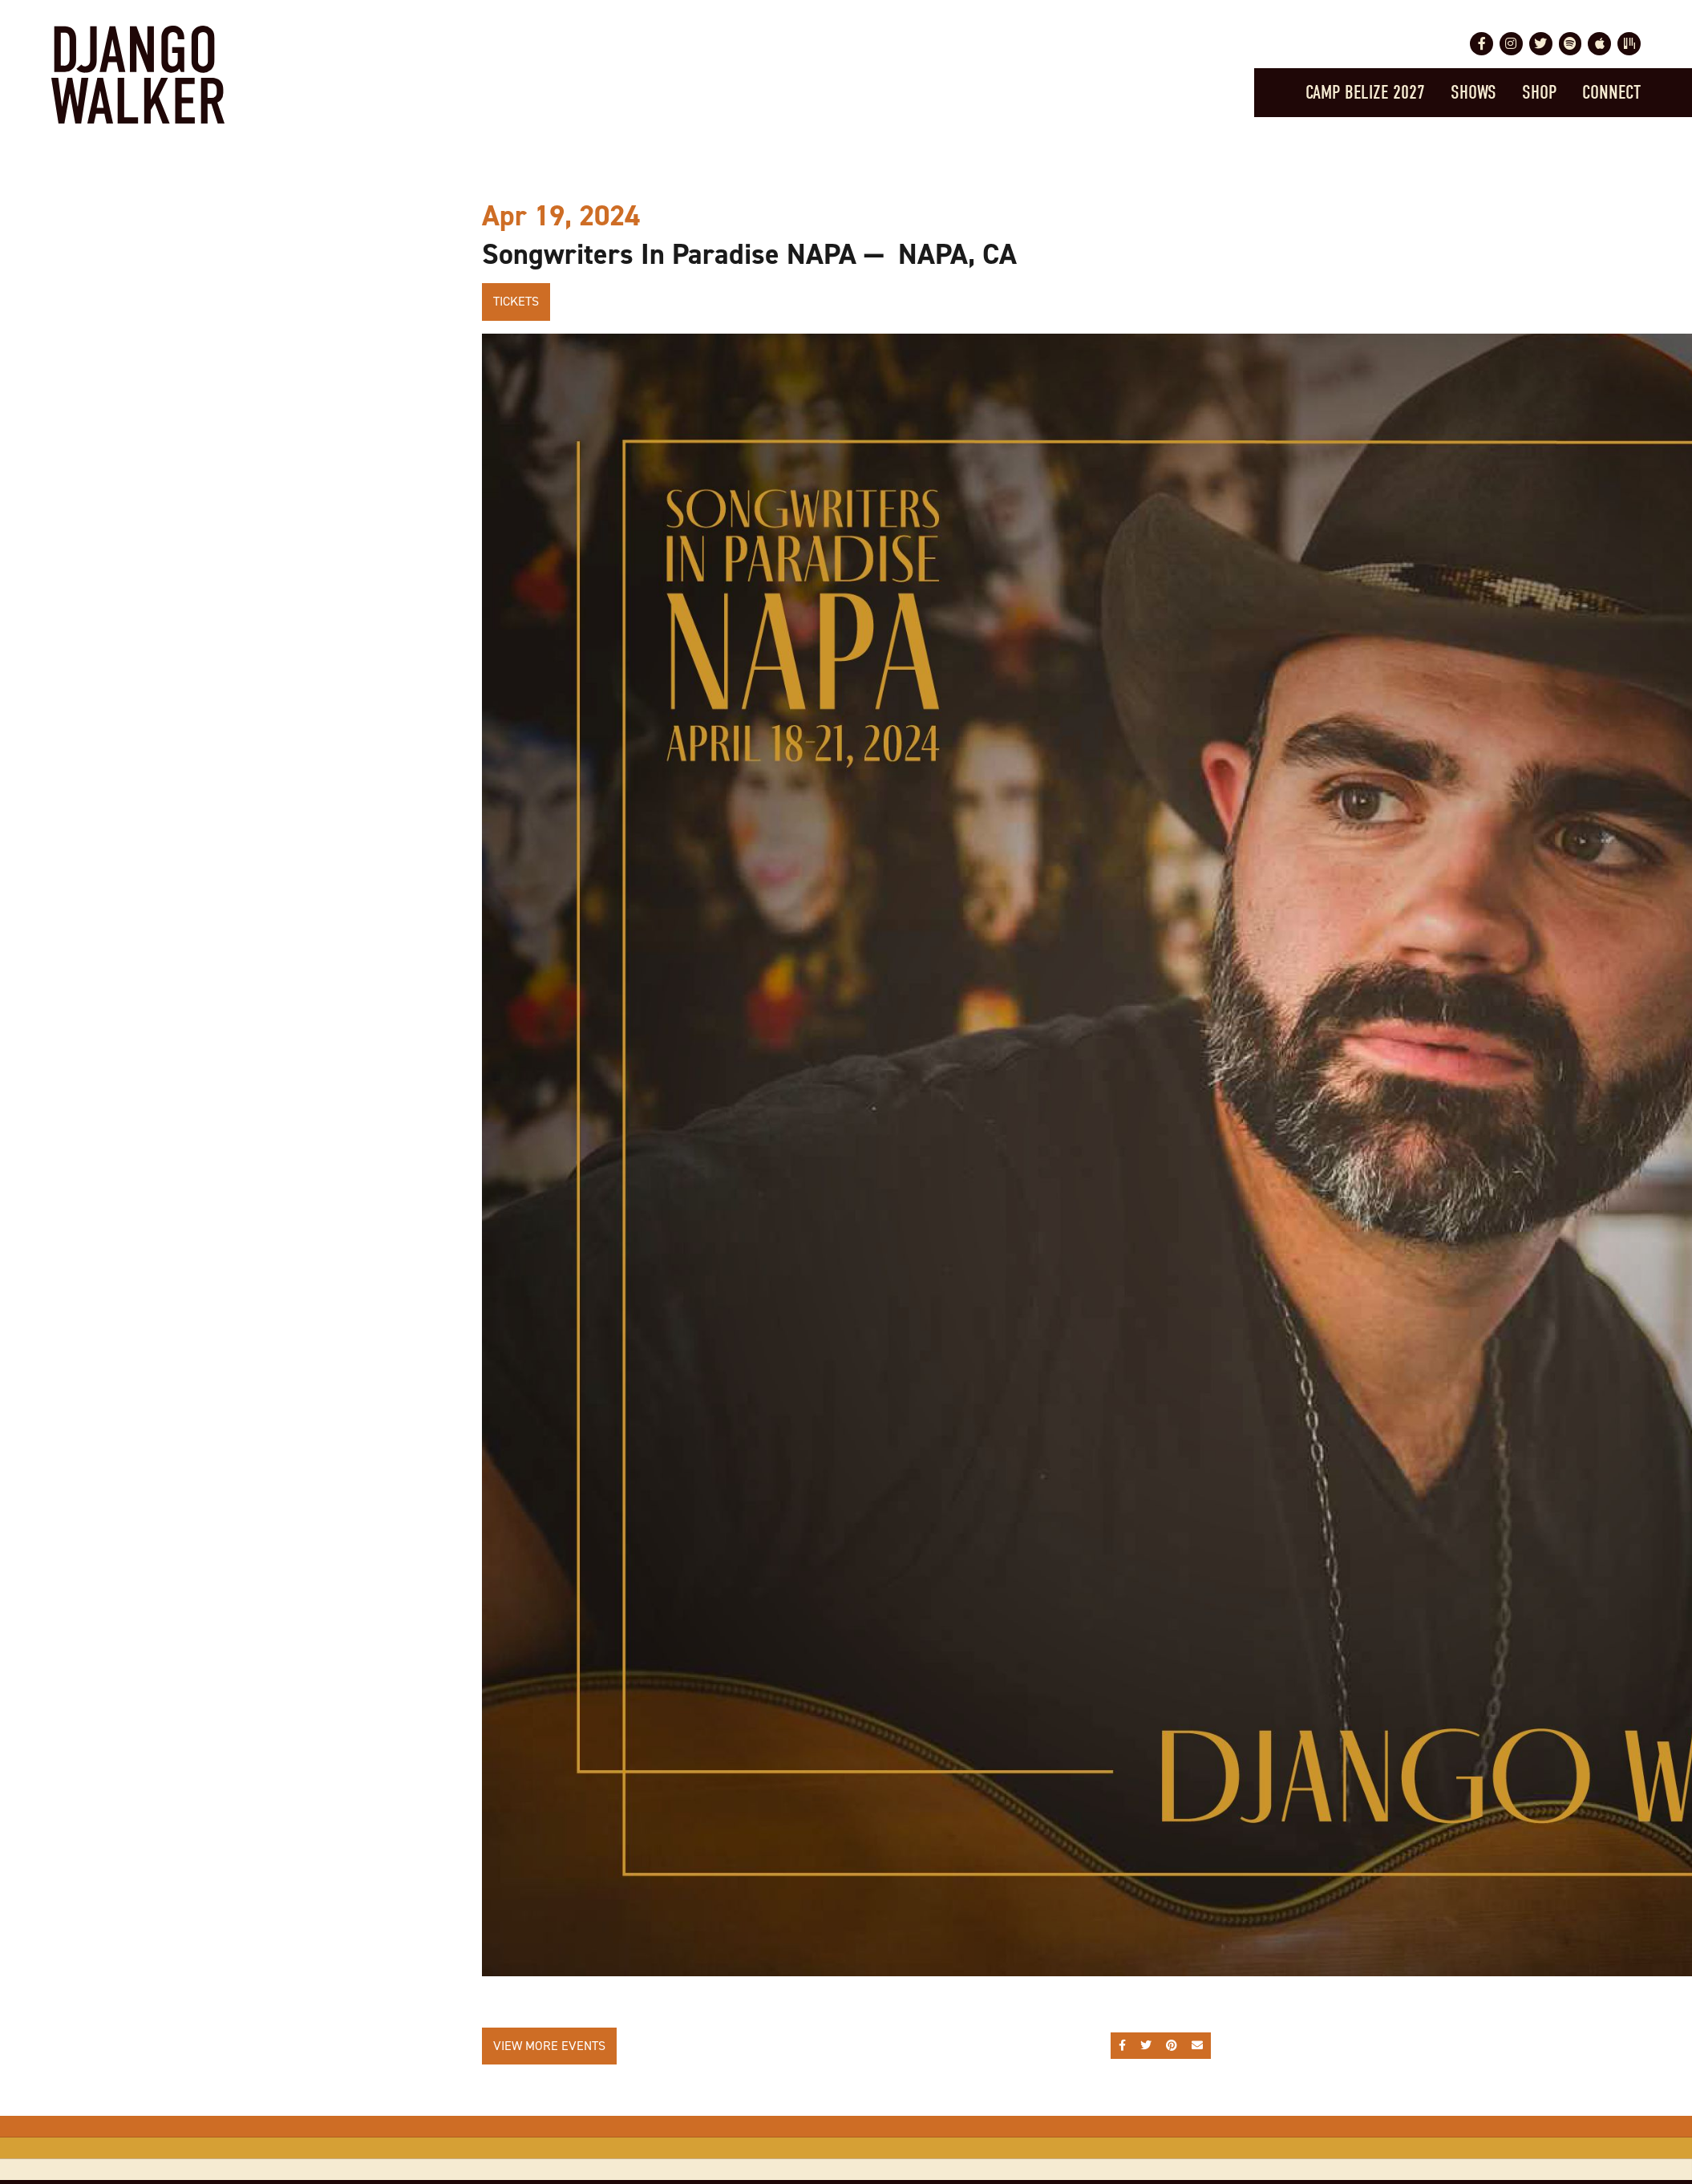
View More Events (549, 2045)
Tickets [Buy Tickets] (516, 301)
